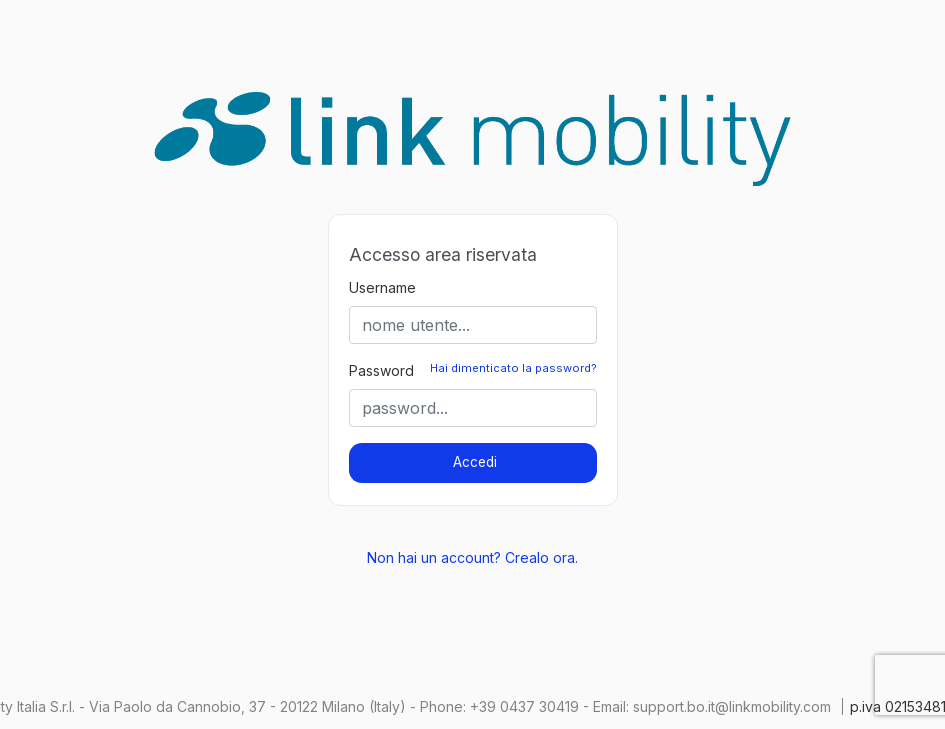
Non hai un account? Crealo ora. (472, 557)
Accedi (475, 462)
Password (381, 370)
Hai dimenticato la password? (513, 368)
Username (382, 287)
